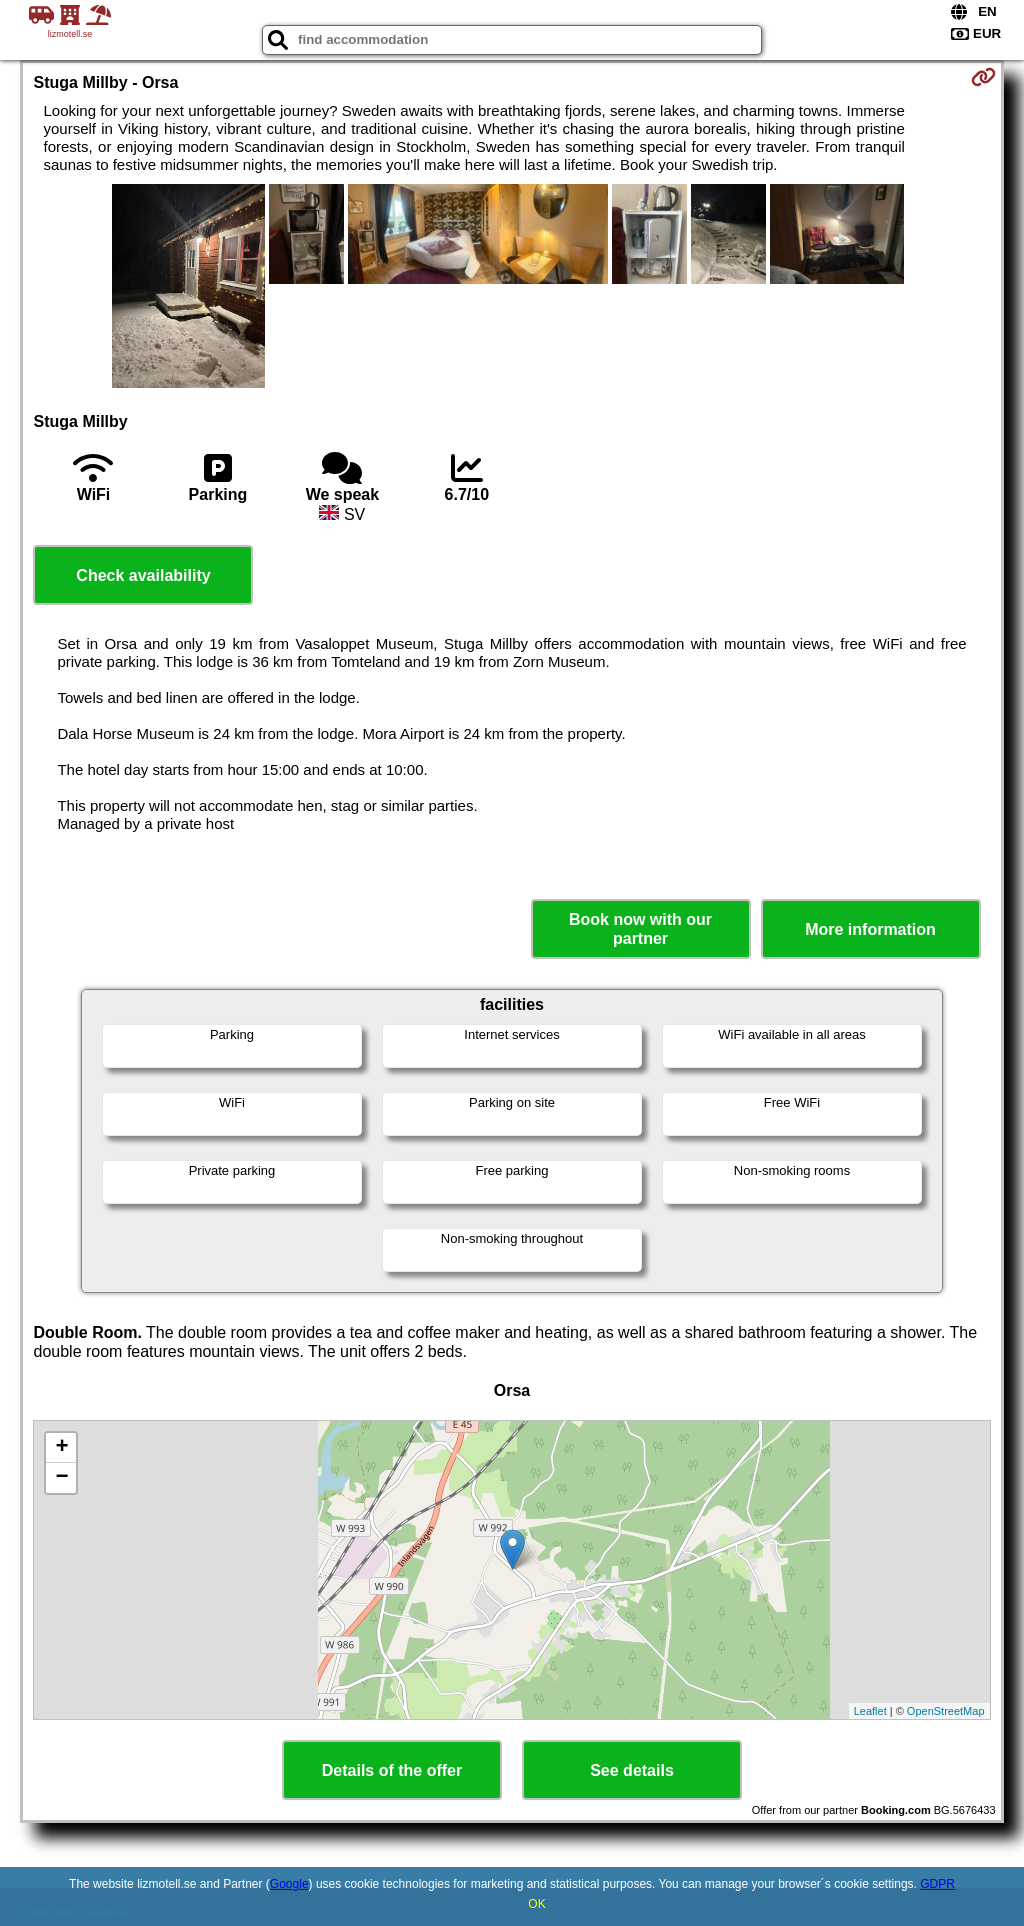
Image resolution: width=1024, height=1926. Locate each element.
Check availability (143, 575)
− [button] (61, 1478)
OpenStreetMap (946, 1711)
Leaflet (870, 1711)
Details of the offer (392, 1770)
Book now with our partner (640, 929)
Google (289, 1884)
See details (632, 1770)
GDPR (937, 1884)
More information (870, 929)
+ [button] (61, 1448)
